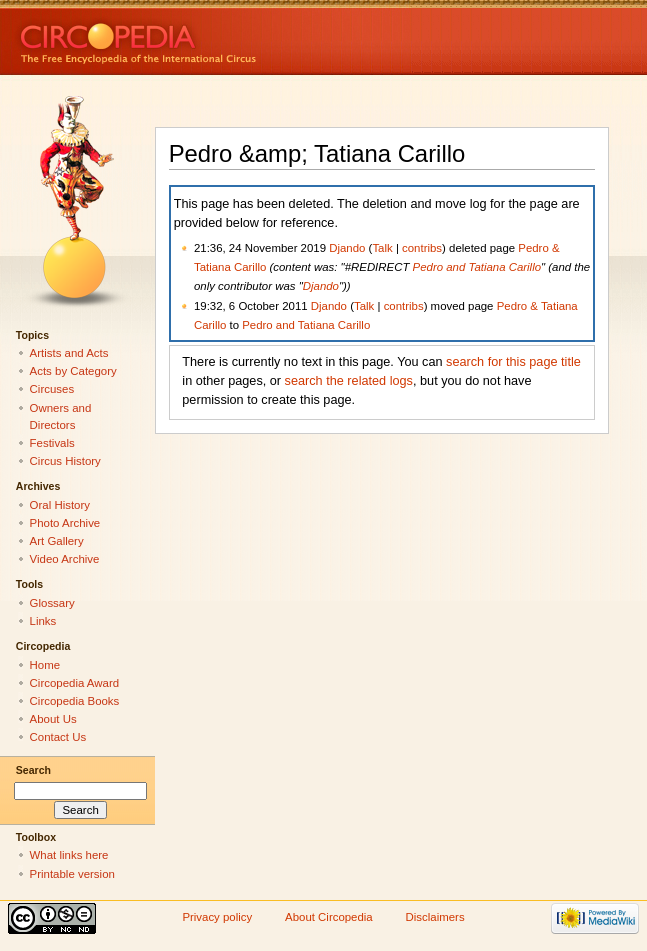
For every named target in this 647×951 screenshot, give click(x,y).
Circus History (65, 461)
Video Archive (65, 559)
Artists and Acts (69, 353)
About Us (53, 719)
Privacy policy (217, 917)
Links (43, 621)
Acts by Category (73, 371)
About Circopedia (329, 917)
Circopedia (205, 37)
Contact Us (58, 737)
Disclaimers (435, 917)
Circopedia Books (75, 701)
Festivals (52, 443)
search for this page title (513, 362)
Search (33, 770)
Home (45, 665)
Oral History (60, 505)
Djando (347, 248)
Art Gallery (57, 541)
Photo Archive (65, 523)
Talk (382, 248)
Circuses (52, 389)
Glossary (52, 603)
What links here (69, 855)
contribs (422, 248)
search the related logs (349, 381)
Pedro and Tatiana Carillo (477, 267)
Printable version (72, 874)
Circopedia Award (75, 683)
